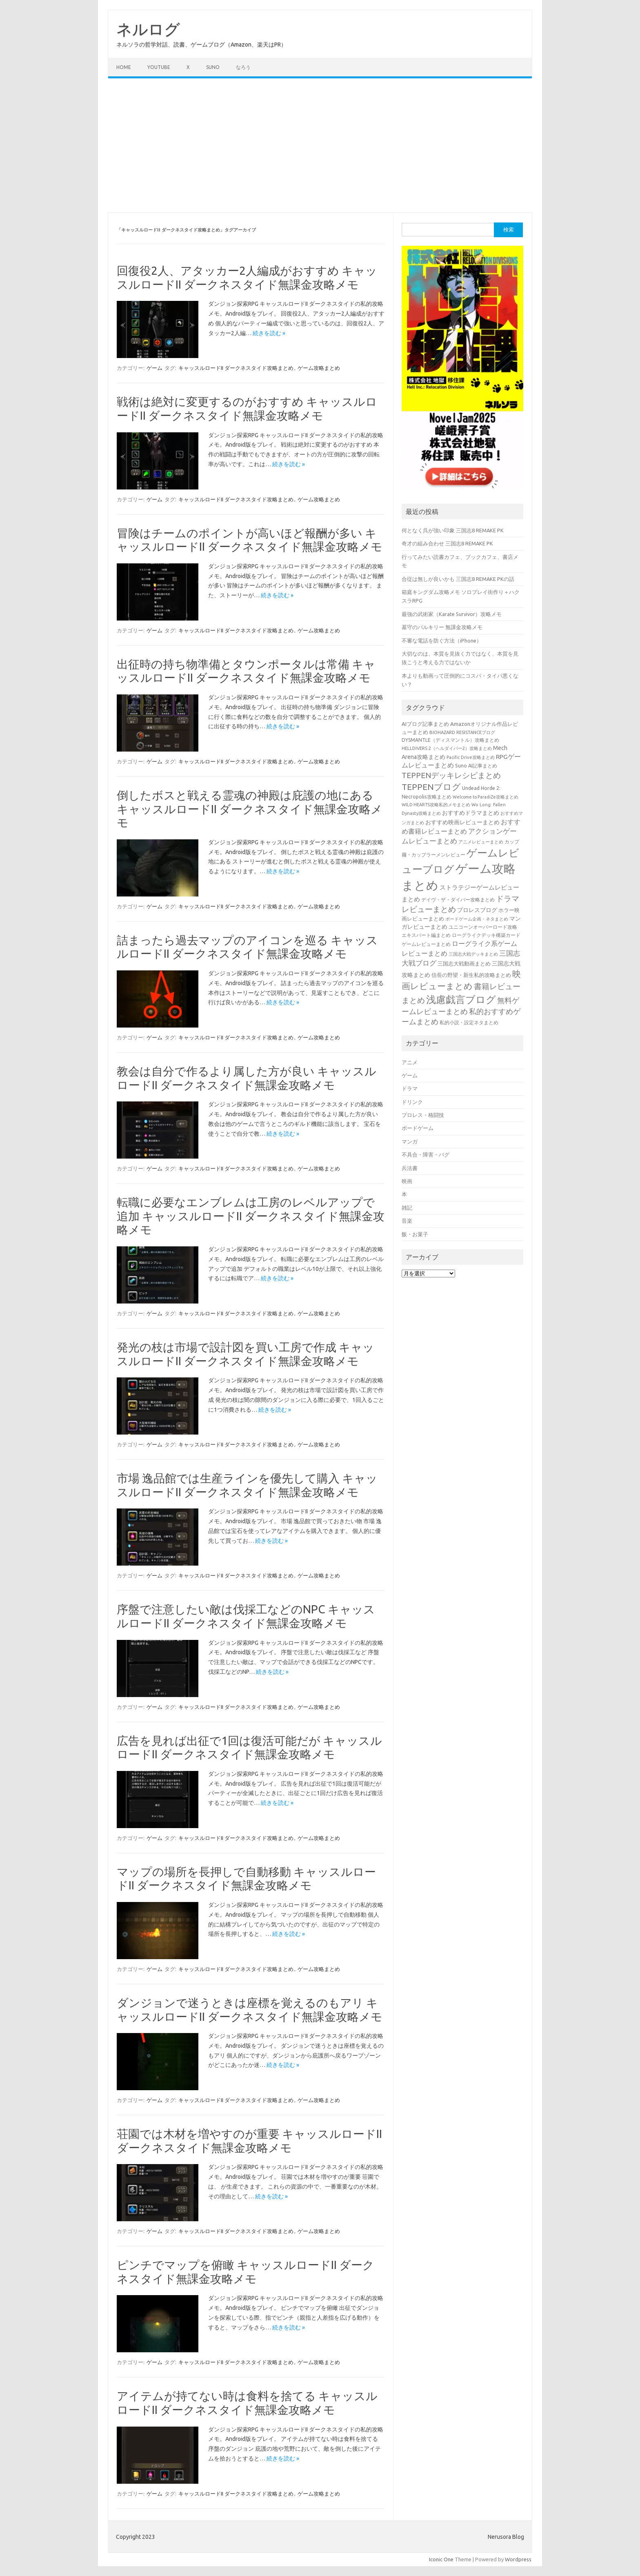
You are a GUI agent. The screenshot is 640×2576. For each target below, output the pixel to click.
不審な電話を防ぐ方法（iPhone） (442, 640)
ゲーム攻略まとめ (319, 368)
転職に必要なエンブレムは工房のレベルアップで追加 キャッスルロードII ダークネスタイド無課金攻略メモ (250, 1216)
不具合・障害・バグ (425, 1154)
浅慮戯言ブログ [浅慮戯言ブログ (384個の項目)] (461, 999)
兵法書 (410, 1168)
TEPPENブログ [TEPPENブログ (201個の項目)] (431, 787)
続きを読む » (269, 333)
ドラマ (410, 1088)
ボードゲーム (417, 1128)
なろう (243, 67)
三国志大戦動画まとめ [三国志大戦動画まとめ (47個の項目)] (464, 963)
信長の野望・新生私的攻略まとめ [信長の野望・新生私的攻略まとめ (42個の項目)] (471, 975)
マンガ (410, 1141)
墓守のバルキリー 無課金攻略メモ (442, 627)
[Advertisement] (320, 145)
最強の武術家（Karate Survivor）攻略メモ (452, 614)
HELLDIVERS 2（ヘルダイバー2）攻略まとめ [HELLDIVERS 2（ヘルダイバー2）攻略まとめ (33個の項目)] (447, 748)
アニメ (410, 1062)
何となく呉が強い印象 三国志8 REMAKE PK (453, 530)
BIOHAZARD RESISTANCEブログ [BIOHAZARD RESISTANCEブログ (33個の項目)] (462, 732)
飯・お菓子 (415, 1234)
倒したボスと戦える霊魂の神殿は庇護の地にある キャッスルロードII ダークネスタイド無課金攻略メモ (249, 809)
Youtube (158, 67)
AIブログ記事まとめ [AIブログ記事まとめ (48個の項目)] (425, 724)
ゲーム (154, 368)
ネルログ (148, 29)
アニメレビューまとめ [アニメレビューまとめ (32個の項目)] (480, 841)
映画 (407, 1181)
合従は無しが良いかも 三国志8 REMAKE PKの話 (458, 579)
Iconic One (441, 2559)
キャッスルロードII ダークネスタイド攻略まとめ (235, 368)
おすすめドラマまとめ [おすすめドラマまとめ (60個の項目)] (470, 813)
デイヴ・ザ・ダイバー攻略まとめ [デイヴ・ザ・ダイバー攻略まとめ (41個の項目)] (458, 899)
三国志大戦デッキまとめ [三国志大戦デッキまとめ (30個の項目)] (473, 954)
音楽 (407, 1220)
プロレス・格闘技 (423, 1115)
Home (123, 67)
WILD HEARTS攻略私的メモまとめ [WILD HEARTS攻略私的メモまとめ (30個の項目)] (436, 804)
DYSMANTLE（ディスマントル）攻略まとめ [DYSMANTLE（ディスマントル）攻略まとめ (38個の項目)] (450, 740)
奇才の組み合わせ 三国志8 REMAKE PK (447, 543)
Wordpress (518, 2559)
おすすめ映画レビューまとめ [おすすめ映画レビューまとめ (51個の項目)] (462, 822)
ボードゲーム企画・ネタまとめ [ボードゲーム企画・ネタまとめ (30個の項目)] (476, 919)
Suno (213, 67)
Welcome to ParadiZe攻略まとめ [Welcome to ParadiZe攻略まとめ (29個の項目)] (485, 796)
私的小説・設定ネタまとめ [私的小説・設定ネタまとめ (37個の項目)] (469, 1022)
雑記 (407, 1207)
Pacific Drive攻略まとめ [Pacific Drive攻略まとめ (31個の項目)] (471, 757)
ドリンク (412, 1102)
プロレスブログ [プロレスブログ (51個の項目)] (477, 910)
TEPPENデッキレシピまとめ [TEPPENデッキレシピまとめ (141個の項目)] (451, 775)
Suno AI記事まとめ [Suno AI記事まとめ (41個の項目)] (476, 765)
